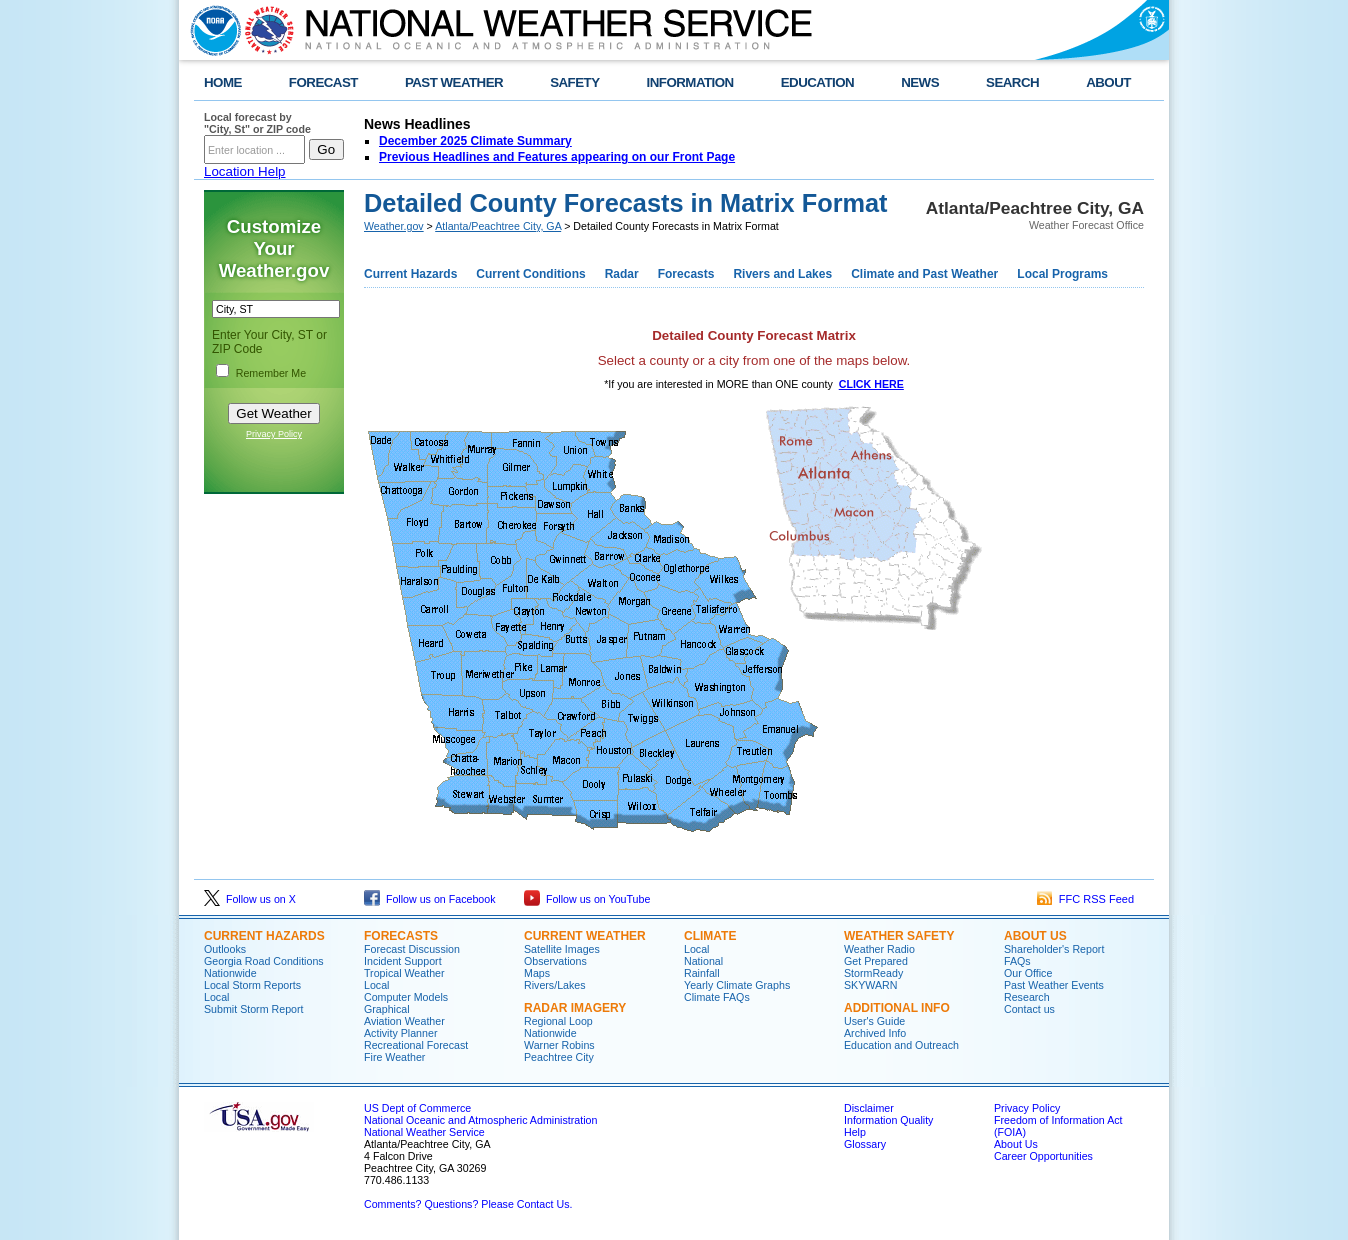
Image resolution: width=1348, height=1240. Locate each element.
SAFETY (574, 82)
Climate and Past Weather (924, 274)
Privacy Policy (274, 434)
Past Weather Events (1054, 985)
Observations (555, 961)
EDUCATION (817, 82)
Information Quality (888, 1120)
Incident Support (403, 961)
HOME (223, 82)
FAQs (1017, 961)
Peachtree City (559, 1057)
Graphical (387, 1009)
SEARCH (1012, 82)
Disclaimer (869, 1108)
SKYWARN (870, 985)
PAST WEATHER (454, 82)
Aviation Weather (404, 1021)
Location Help (245, 171)
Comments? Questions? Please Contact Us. (468, 1204)
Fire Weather (394, 1057)
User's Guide (874, 1021)
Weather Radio (879, 949)
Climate (710, 936)
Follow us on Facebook (430, 899)
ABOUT (1108, 82)
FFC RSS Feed (1085, 899)
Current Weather (585, 936)
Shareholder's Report (1054, 949)
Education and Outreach (901, 1045)
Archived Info (875, 1033)
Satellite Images (562, 949)
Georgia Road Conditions (264, 961)
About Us (1035, 936)
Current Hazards (410, 274)
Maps (537, 973)
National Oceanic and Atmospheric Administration (480, 1120)
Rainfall (702, 973)
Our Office (1028, 973)
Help (855, 1132)
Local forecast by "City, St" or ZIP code (257, 123)
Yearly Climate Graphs (737, 985)
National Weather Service (424, 1132)
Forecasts (686, 274)
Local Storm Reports (252, 985)
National (703, 961)
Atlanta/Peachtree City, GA (498, 226)
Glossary (865, 1144)
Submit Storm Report (254, 1009)
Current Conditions (530, 274)
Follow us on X (250, 899)
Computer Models (406, 997)
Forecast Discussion (412, 949)
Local (216, 997)
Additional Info (897, 1008)
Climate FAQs (717, 997)
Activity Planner (400, 1033)
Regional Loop (558, 1021)
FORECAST (323, 82)
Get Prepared (876, 961)
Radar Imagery (575, 1008)
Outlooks (225, 949)
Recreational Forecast (416, 1045)
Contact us (1029, 1009)
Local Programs (1062, 274)
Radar (622, 274)
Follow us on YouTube (587, 899)
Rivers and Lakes (782, 274)
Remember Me (271, 373)
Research (1027, 997)
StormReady (873, 973)
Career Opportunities (1043, 1156)
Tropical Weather (404, 973)
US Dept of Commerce (417, 1108)
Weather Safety (899, 936)
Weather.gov (394, 226)
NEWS (920, 82)
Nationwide (230, 973)
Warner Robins (559, 1045)
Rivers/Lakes (555, 985)
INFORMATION (690, 82)
